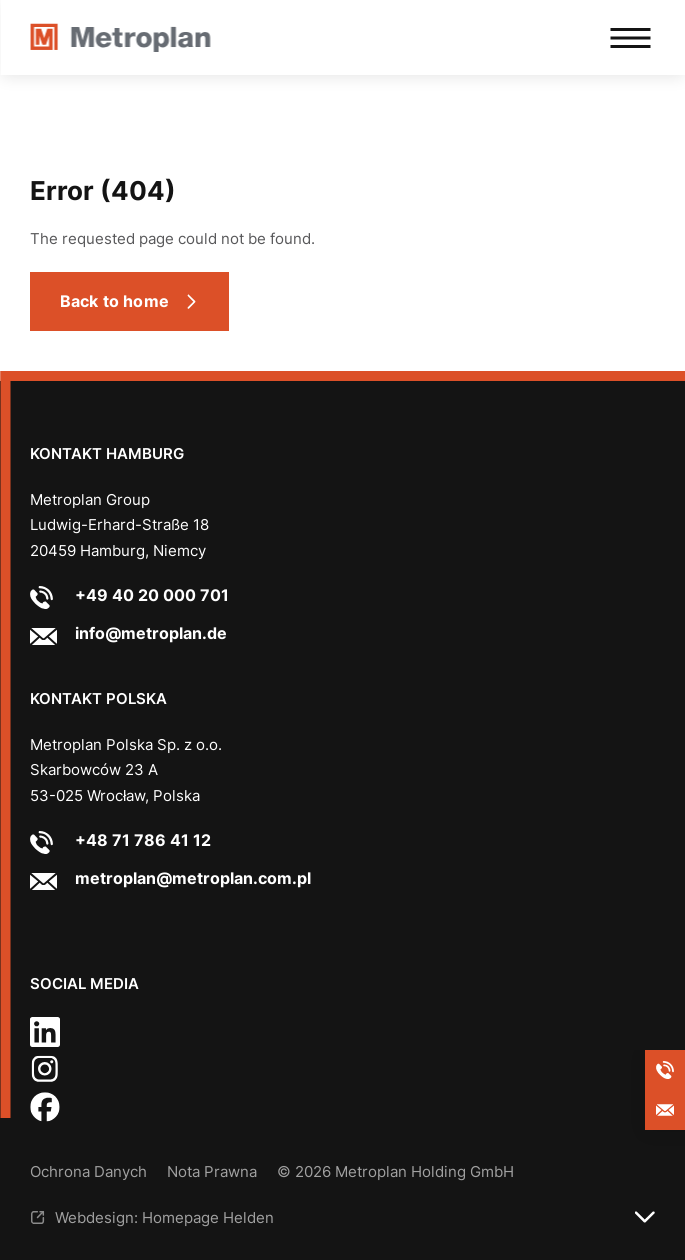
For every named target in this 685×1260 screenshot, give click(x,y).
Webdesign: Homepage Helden (164, 1217)
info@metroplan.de (151, 633)
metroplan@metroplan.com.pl (193, 878)
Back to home (114, 301)
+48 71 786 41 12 (143, 840)
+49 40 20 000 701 (152, 595)
